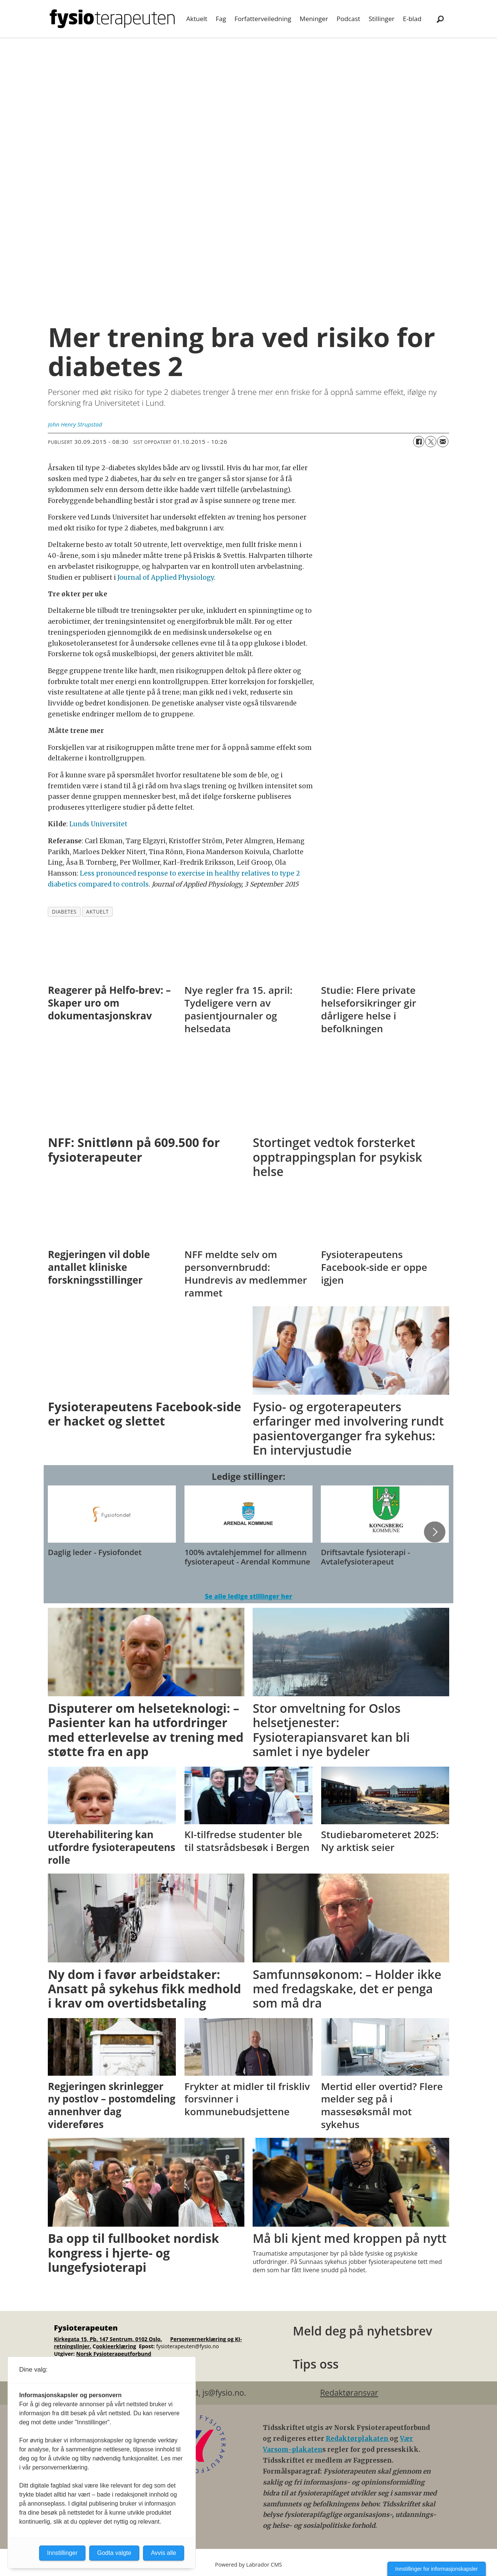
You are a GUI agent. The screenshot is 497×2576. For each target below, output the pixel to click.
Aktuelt (196, 18)
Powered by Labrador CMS (248, 2564)
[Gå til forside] (112, 18)
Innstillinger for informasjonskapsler (436, 2569)
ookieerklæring (116, 2346)
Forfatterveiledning (263, 18)
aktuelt (97, 911)
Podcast (348, 18)
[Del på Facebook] (418, 441)
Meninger (314, 18)
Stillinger (382, 18)
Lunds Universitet (98, 824)
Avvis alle (163, 2553)
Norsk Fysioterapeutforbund (113, 2353)
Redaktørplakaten (358, 2438)
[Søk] (440, 19)
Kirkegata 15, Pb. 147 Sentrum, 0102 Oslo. (108, 2339)
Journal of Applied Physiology (165, 577)
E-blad (412, 18)
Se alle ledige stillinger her (248, 1596)
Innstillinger (62, 2553)
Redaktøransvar (349, 2392)
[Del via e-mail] (442, 441)
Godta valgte (114, 2553)
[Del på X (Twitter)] (430, 441)
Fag (221, 18)
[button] (434, 1532)
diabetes (64, 911)
